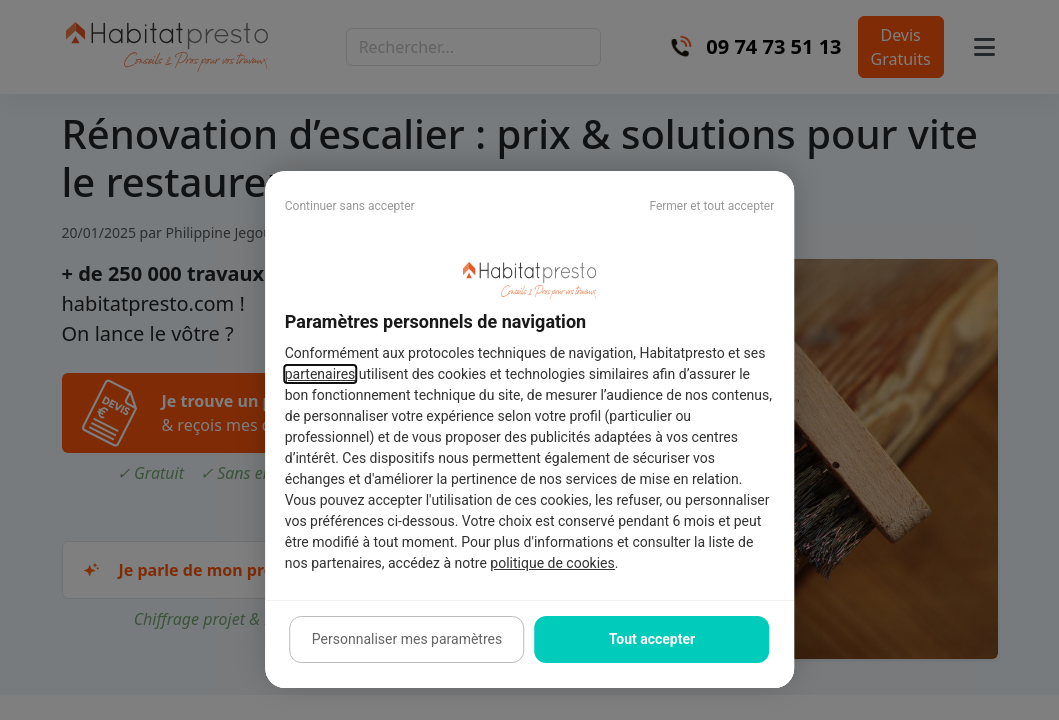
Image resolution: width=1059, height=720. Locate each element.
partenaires (320, 374)
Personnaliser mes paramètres (407, 639)
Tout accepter (652, 639)
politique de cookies (552, 563)
